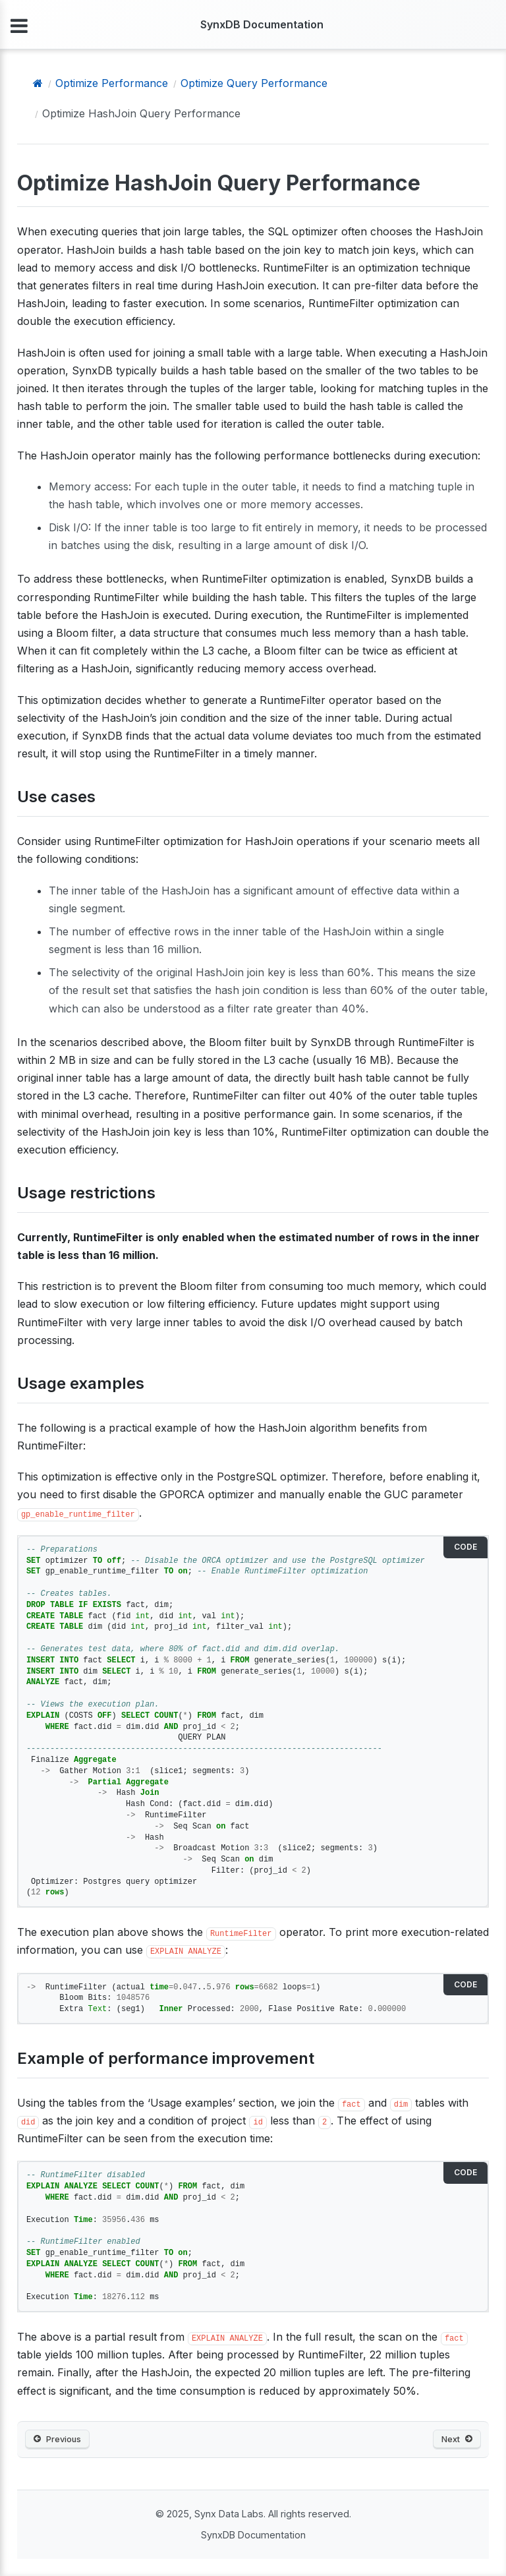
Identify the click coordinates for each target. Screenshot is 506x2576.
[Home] (38, 83)
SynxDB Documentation (261, 24)
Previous (57, 2439)
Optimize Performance (111, 83)
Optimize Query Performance (254, 83)
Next (456, 2439)
